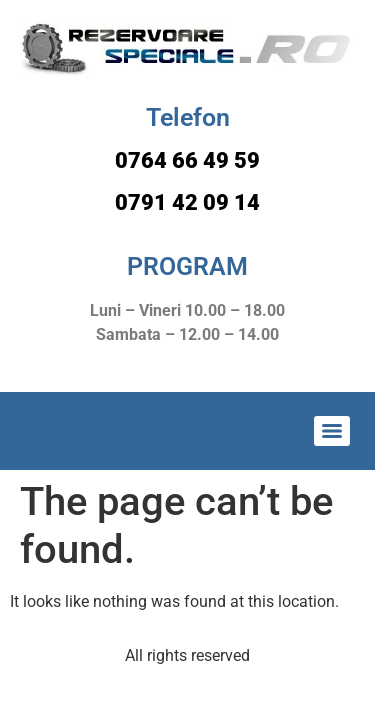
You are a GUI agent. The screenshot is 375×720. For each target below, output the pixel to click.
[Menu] (332, 431)
